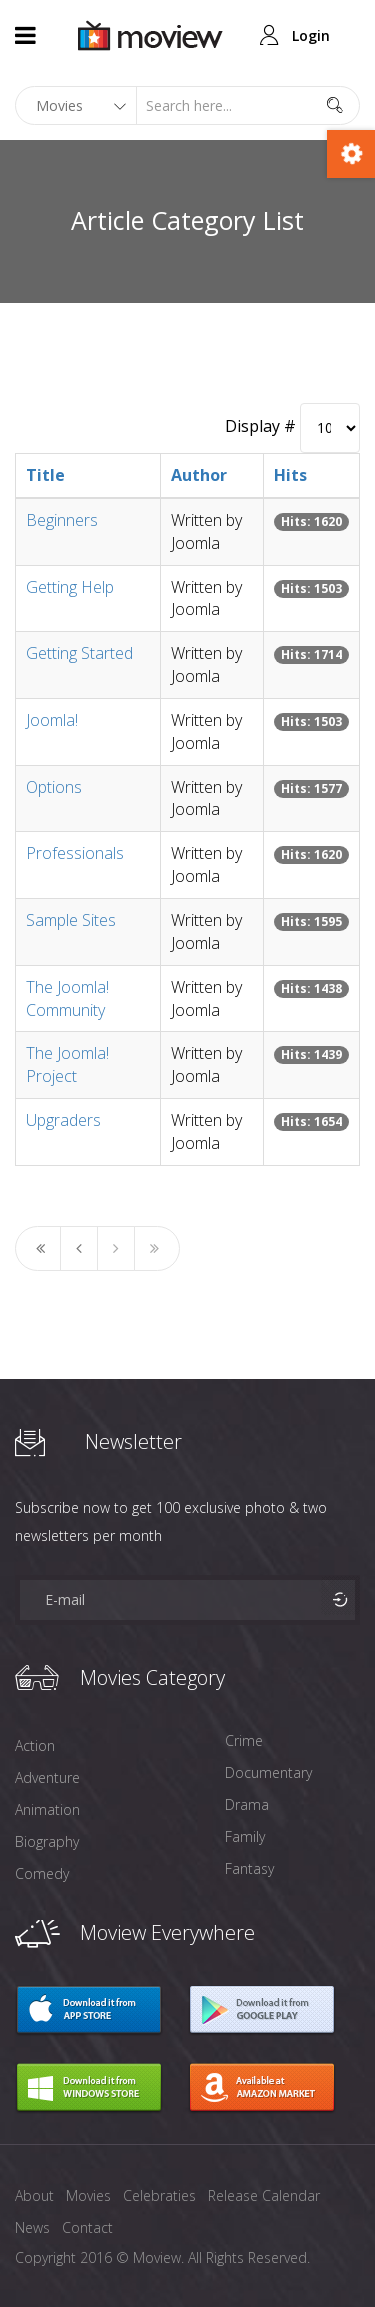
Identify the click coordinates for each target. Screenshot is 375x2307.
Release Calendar (264, 2195)
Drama (247, 1804)
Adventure (47, 1777)
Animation (47, 1809)
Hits (290, 475)
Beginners (62, 520)
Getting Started (79, 653)
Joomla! (52, 720)
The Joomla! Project (67, 1064)
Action (35, 1745)
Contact (87, 2227)
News (32, 2227)
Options (54, 787)
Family (245, 1836)
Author (199, 475)
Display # (260, 426)
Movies (88, 2195)
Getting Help (70, 587)
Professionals (75, 853)
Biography (47, 1841)
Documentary (268, 1772)
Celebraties (159, 2195)
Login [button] (311, 35)
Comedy (42, 1873)
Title (45, 475)
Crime (244, 1740)
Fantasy (249, 1868)
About (34, 2195)
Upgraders (63, 1120)
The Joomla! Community (67, 998)
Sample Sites (71, 920)
